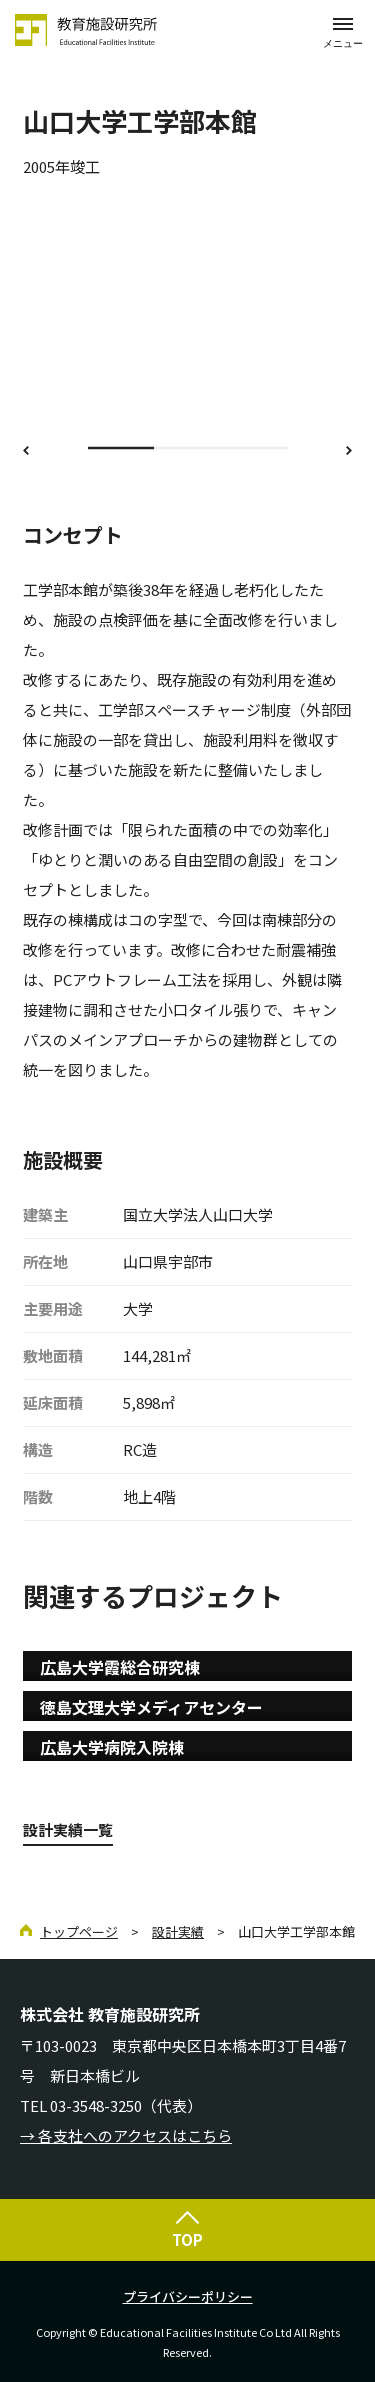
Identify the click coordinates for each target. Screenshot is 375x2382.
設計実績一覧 (68, 1829)
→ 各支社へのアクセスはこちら (126, 2135)
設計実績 (178, 1931)
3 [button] (254, 447)
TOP (187, 2239)
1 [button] (121, 447)
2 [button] (187, 447)
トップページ (79, 1931)
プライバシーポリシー (188, 2296)
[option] (187, 316)
